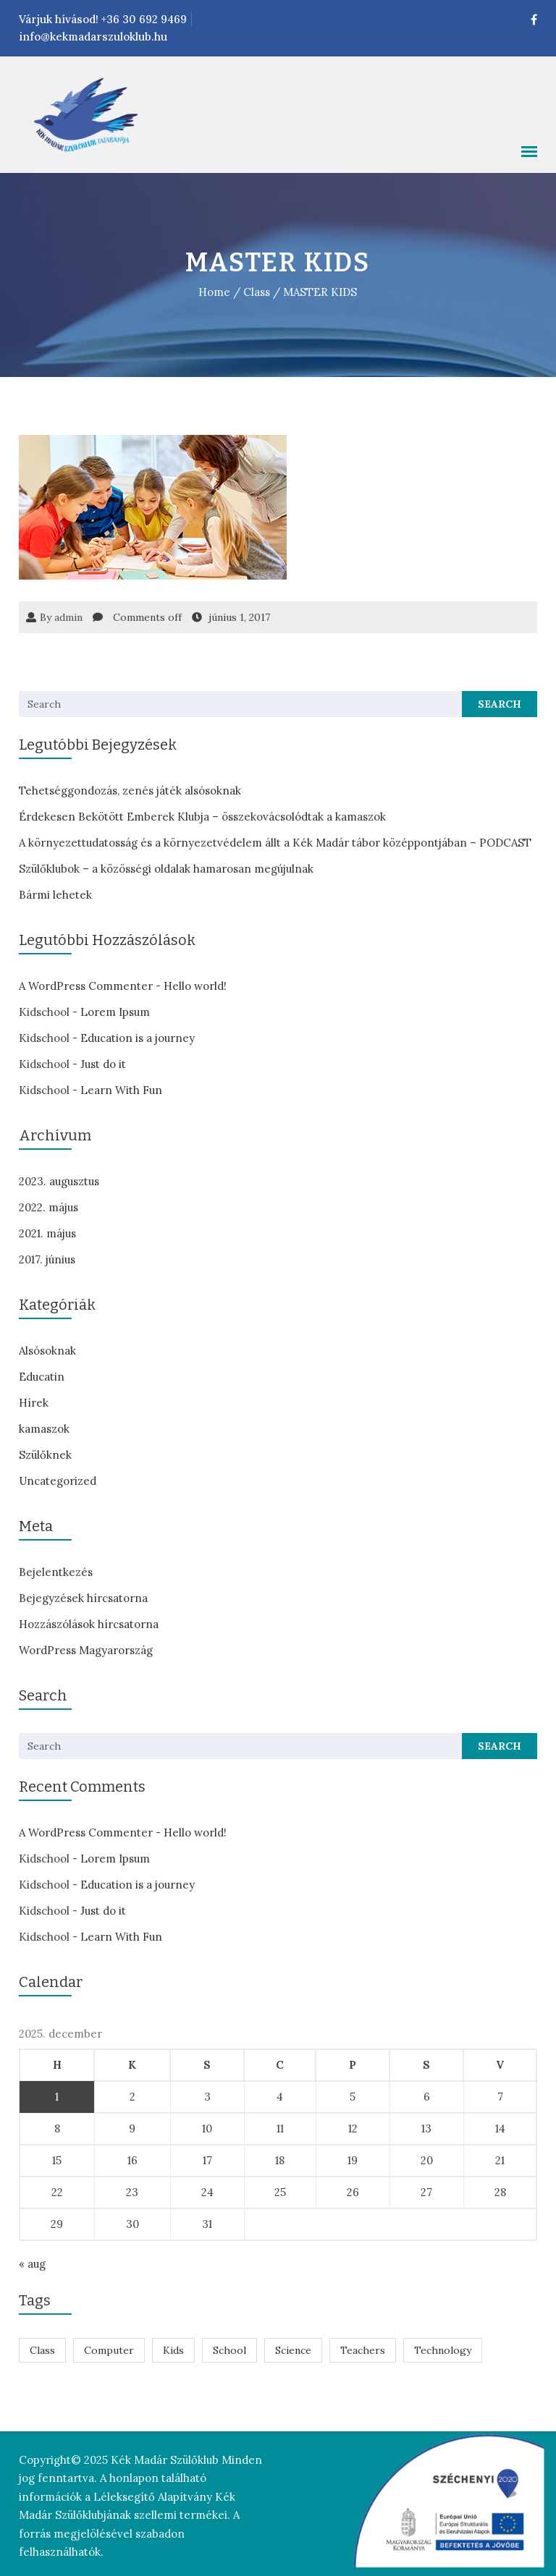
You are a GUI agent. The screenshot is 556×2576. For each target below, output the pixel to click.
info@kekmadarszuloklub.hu (91, 36)
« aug (30, 2264)
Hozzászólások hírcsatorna (87, 1624)
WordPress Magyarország (84, 1650)
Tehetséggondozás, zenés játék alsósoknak (128, 790)
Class (257, 292)
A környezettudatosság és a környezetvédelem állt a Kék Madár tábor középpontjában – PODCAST (273, 843)
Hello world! (193, 986)
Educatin (40, 1377)
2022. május (47, 1207)
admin (67, 617)
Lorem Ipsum (113, 1012)
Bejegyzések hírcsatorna (81, 1598)
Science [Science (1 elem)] (292, 2350)
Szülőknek (43, 1455)
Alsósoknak (46, 1350)
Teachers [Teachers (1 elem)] (361, 2350)
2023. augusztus (57, 1181)
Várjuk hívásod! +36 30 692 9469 (101, 19)
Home (215, 292)
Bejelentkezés (54, 1572)
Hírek (32, 1403)
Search (501, 704)
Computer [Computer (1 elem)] (107, 2350)
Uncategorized (56, 1481)
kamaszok (42, 1429)
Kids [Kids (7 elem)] (171, 2350)
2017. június (45, 1259)
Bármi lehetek (53, 895)
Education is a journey (136, 1038)
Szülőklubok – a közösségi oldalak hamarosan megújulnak (164, 869)
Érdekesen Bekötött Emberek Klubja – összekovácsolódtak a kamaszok (200, 816)
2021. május (46, 1233)
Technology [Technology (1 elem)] (441, 2350)
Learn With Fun (120, 1090)
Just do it (102, 1064)
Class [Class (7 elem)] (41, 2350)
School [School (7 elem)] (228, 2350)
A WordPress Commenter (84, 986)
